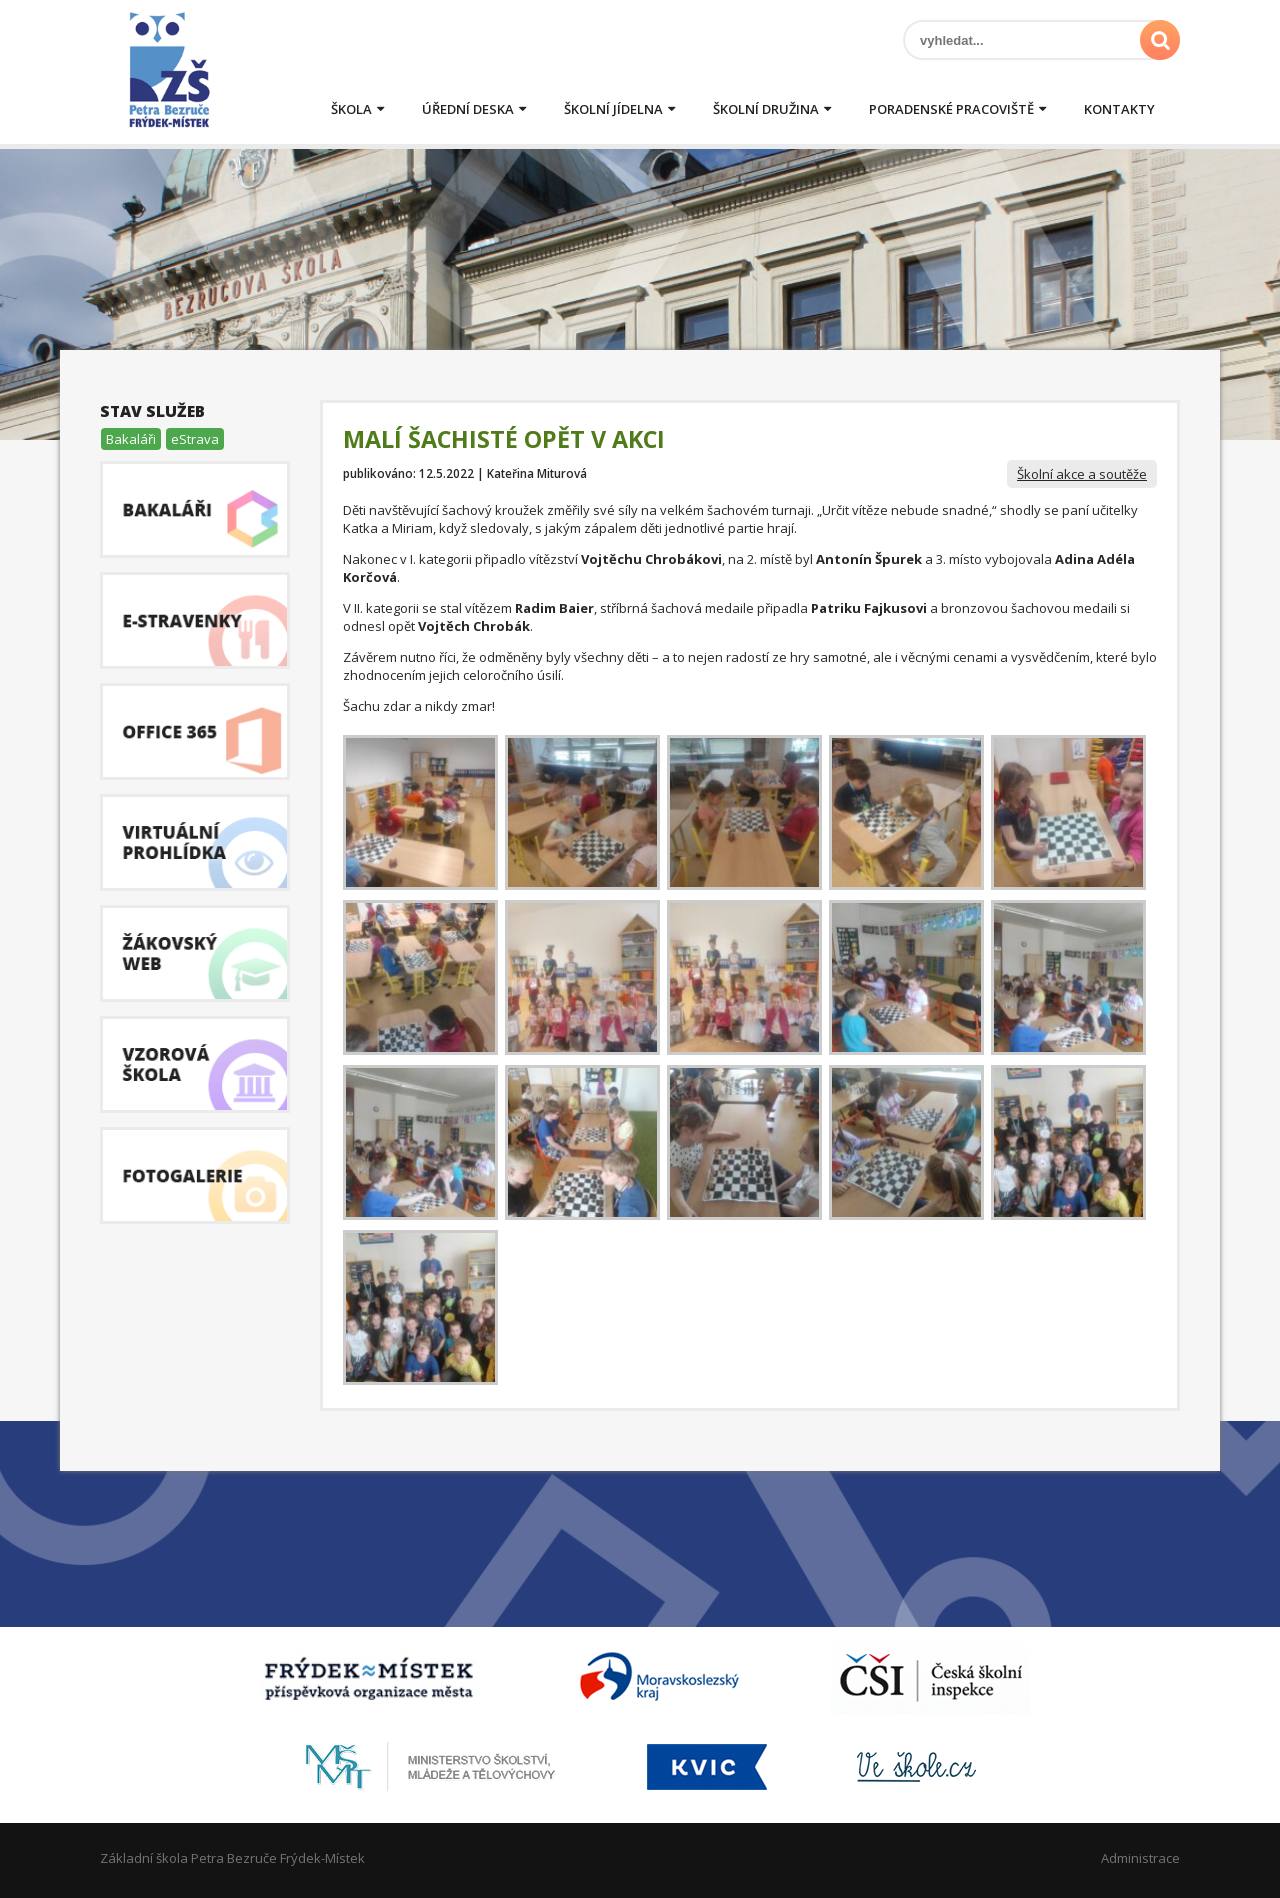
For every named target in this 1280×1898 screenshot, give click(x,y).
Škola (351, 109)
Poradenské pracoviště (951, 109)
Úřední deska (468, 109)
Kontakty (1119, 109)
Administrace (1140, 1858)
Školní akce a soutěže (1082, 474)
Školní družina (766, 109)
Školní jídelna (613, 109)
